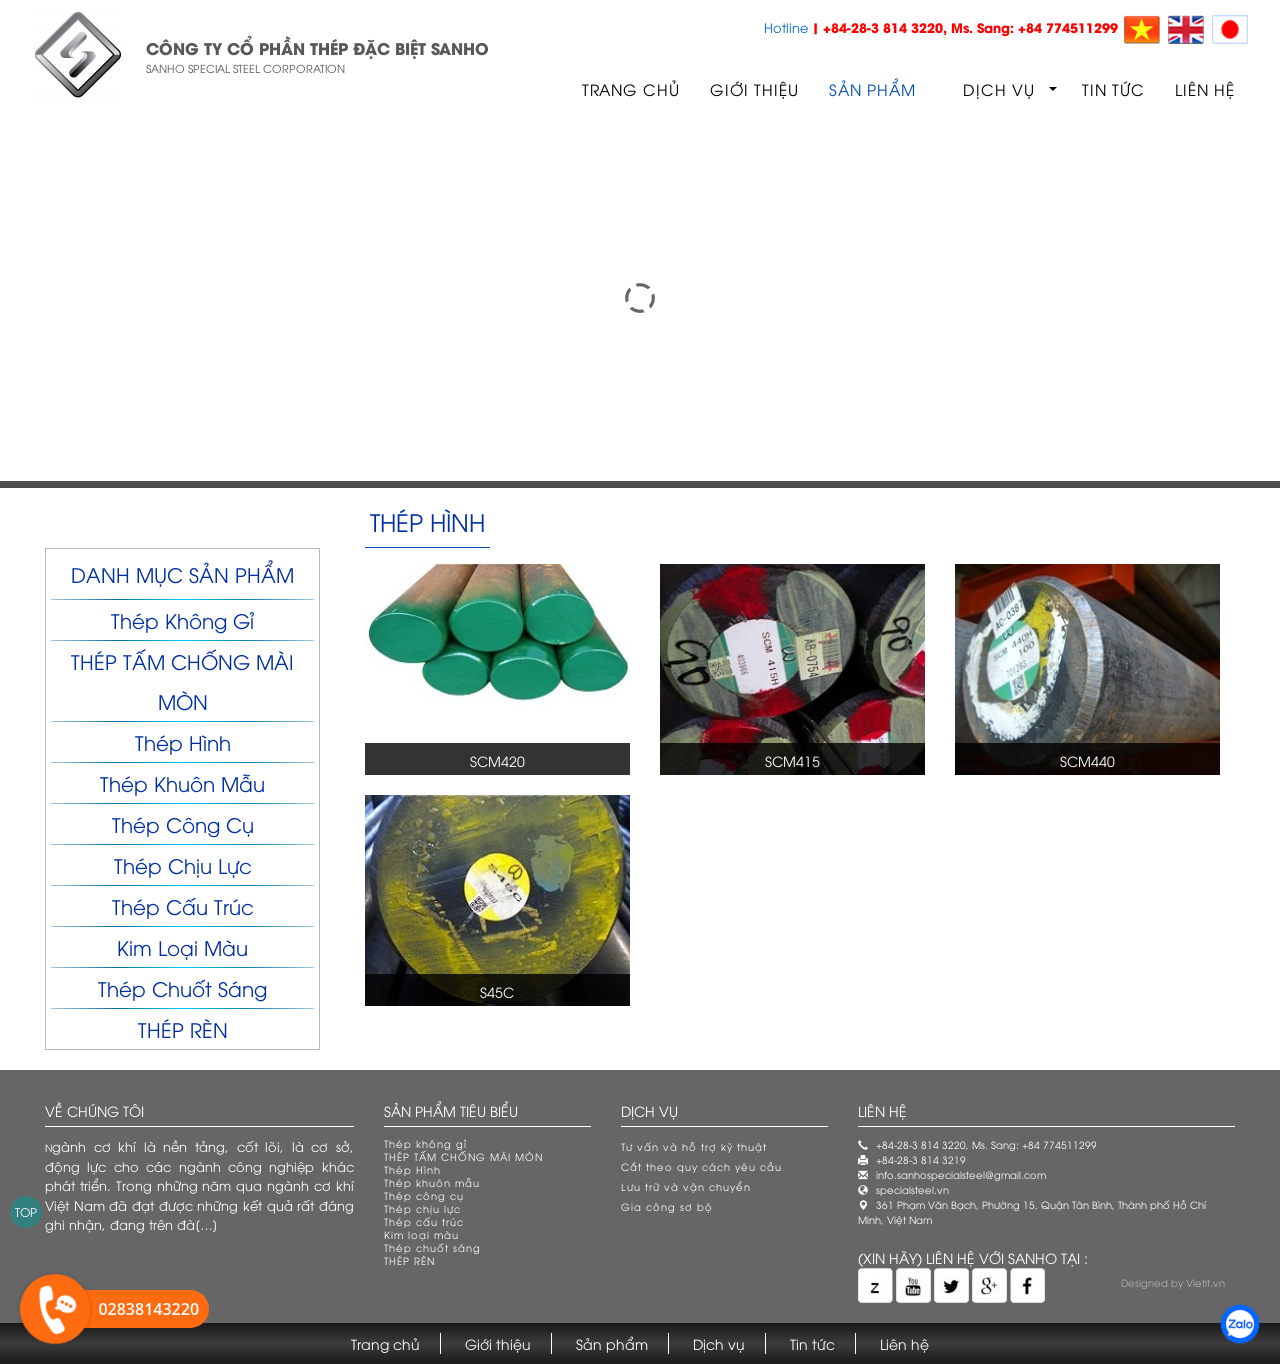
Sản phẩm (872, 88)
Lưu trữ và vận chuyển (686, 1186)
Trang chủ (631, 88)
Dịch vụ (999, 88)
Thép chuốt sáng (182, 987)
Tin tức (1113, 88)
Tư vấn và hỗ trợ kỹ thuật (694, 1146)
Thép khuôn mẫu (182, 782)
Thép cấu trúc (183, 905)
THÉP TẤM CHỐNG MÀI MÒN (463, 1156)
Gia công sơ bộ (667, 1206)
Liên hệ (1205, 88)
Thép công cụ (183, 823)
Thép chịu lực (183, 864)
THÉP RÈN (183, 1028)
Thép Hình (183, 741)
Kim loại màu (182, 946)
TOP (26, 1211)
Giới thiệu (754, 88)
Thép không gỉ (182, 619)
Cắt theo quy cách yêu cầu (701, 1166)
